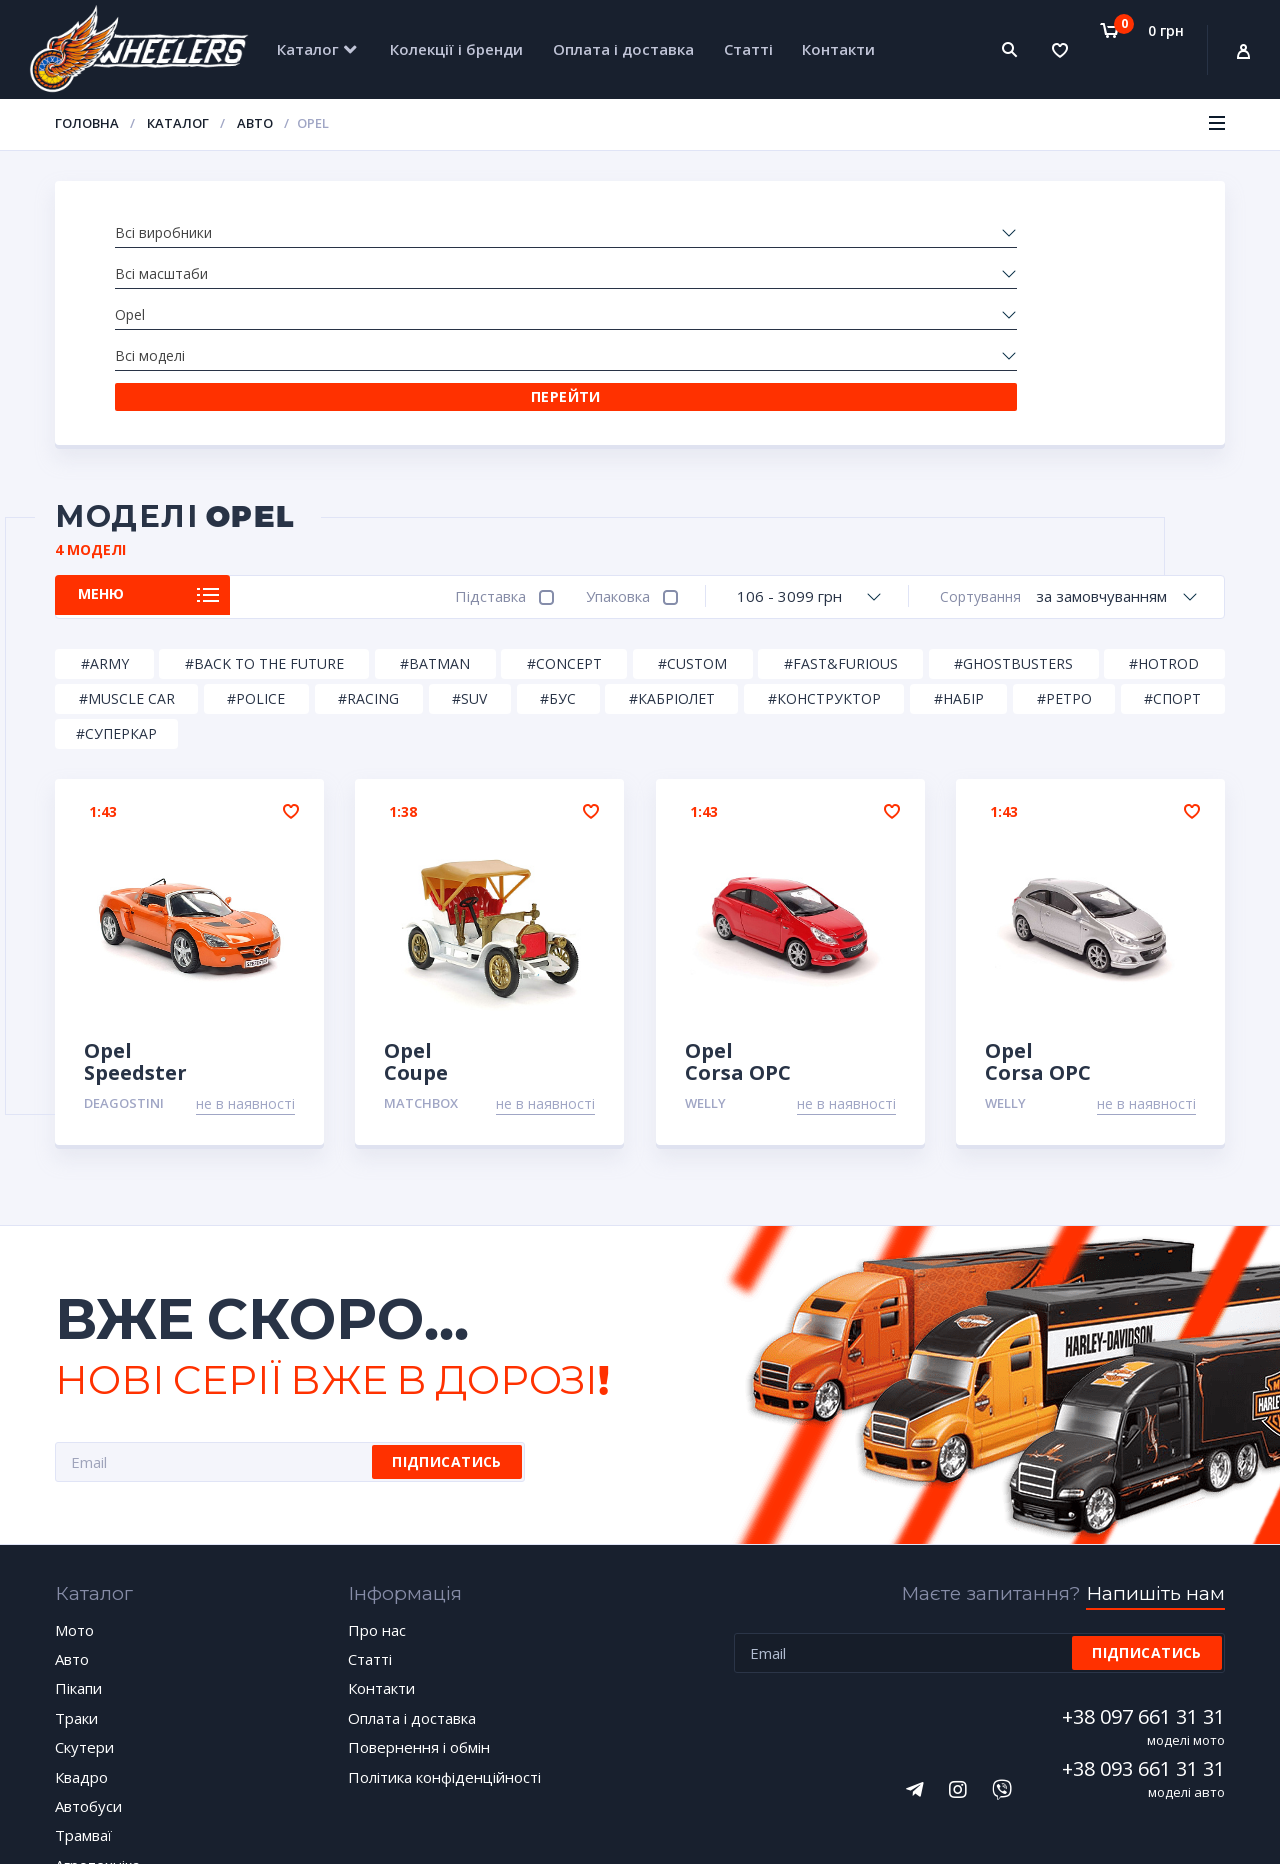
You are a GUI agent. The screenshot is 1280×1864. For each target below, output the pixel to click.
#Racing (368, 536)
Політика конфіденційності (444, 1615)
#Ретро (1064, 536)
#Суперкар (116, 571)
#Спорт (1172, 536)
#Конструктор (824, 536)
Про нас (377, 1468)
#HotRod (1164, 501)
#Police (256, 536)
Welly (705, 941)
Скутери (84, 1586)
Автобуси (88, 1644)
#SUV (469, 536)
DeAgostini (124, 941)
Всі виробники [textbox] (163, 233)
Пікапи (78, 1527)
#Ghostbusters (1013, 501)
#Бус (558, 536)
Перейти (1069, 232)
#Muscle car (127, 536)
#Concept (564, 501)
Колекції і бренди (456, 49)
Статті (748, 49)
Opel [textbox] (564, 233)
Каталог (308, 49)
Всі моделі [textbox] (801, 233)
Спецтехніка (99, 1733)
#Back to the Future (264, 501)
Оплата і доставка (623, 49)
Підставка (481, 434)
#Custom (692, 501)
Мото (74, 1468)
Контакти (838, 49)
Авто (255, 123)
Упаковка (609, 434)
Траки (76, 1556)
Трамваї (83, 1674)
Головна (87, 123)
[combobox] (201, 234)
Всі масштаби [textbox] (378, 233)
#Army (105, 501)
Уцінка (78, 1762)
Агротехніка (97, 1703)
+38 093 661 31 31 (1143, 1606)
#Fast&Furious (841, 501)
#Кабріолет (672, 536)
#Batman (435, 501)
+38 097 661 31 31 (1143, 1554)
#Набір (959, 536)
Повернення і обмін (419, 1586)
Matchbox (421, 941)
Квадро (81, 1615)
